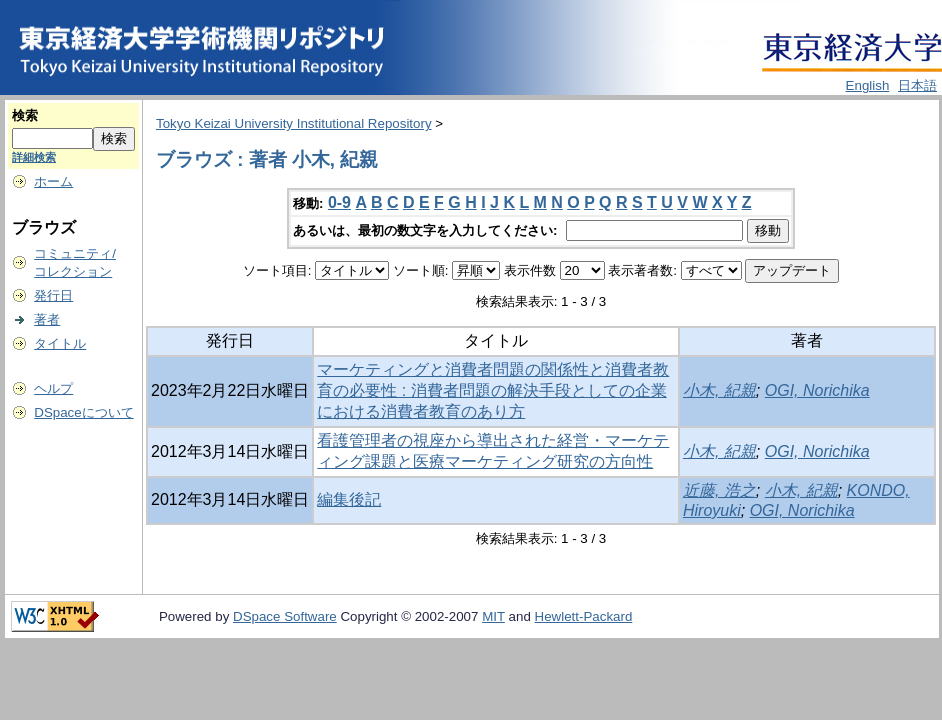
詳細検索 (34, 157)
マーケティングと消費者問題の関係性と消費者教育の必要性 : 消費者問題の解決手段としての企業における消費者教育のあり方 (493, 390)
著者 (47, 319)
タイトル (60, 343)
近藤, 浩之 (719, 490)
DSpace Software (285, 616)
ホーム (53, 181)
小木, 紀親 (719, 390)
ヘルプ (53, 388)
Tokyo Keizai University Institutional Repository (294, 123)
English (868, 85)
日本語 (917, 85)
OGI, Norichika (817, 390)
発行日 (53, 295)
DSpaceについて (83, 412)
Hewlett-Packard (584, 616)
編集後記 (349, 499)
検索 (25, 115)
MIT (493, 616)
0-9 (339, 202)
